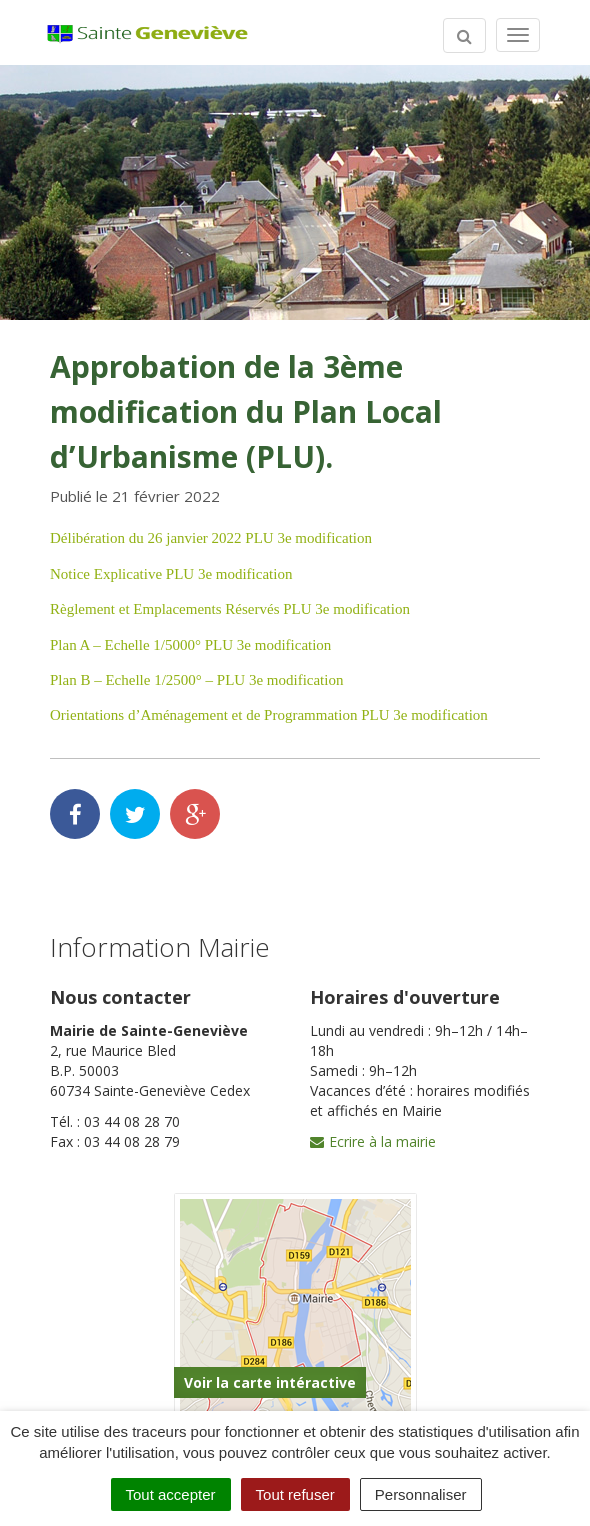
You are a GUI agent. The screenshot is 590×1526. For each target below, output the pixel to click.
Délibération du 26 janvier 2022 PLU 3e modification (211, 538)
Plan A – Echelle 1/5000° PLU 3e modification (190, 645)
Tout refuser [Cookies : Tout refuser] (295, 1494)
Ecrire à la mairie (373, 1141)
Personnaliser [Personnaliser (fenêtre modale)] (421, 1494)
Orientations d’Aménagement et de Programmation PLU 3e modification (269, 715)
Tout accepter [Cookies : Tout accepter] (171, 1494)
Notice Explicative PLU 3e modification (171, 574)
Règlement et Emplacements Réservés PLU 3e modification (230, 609)
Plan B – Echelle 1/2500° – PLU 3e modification (196, 680)
